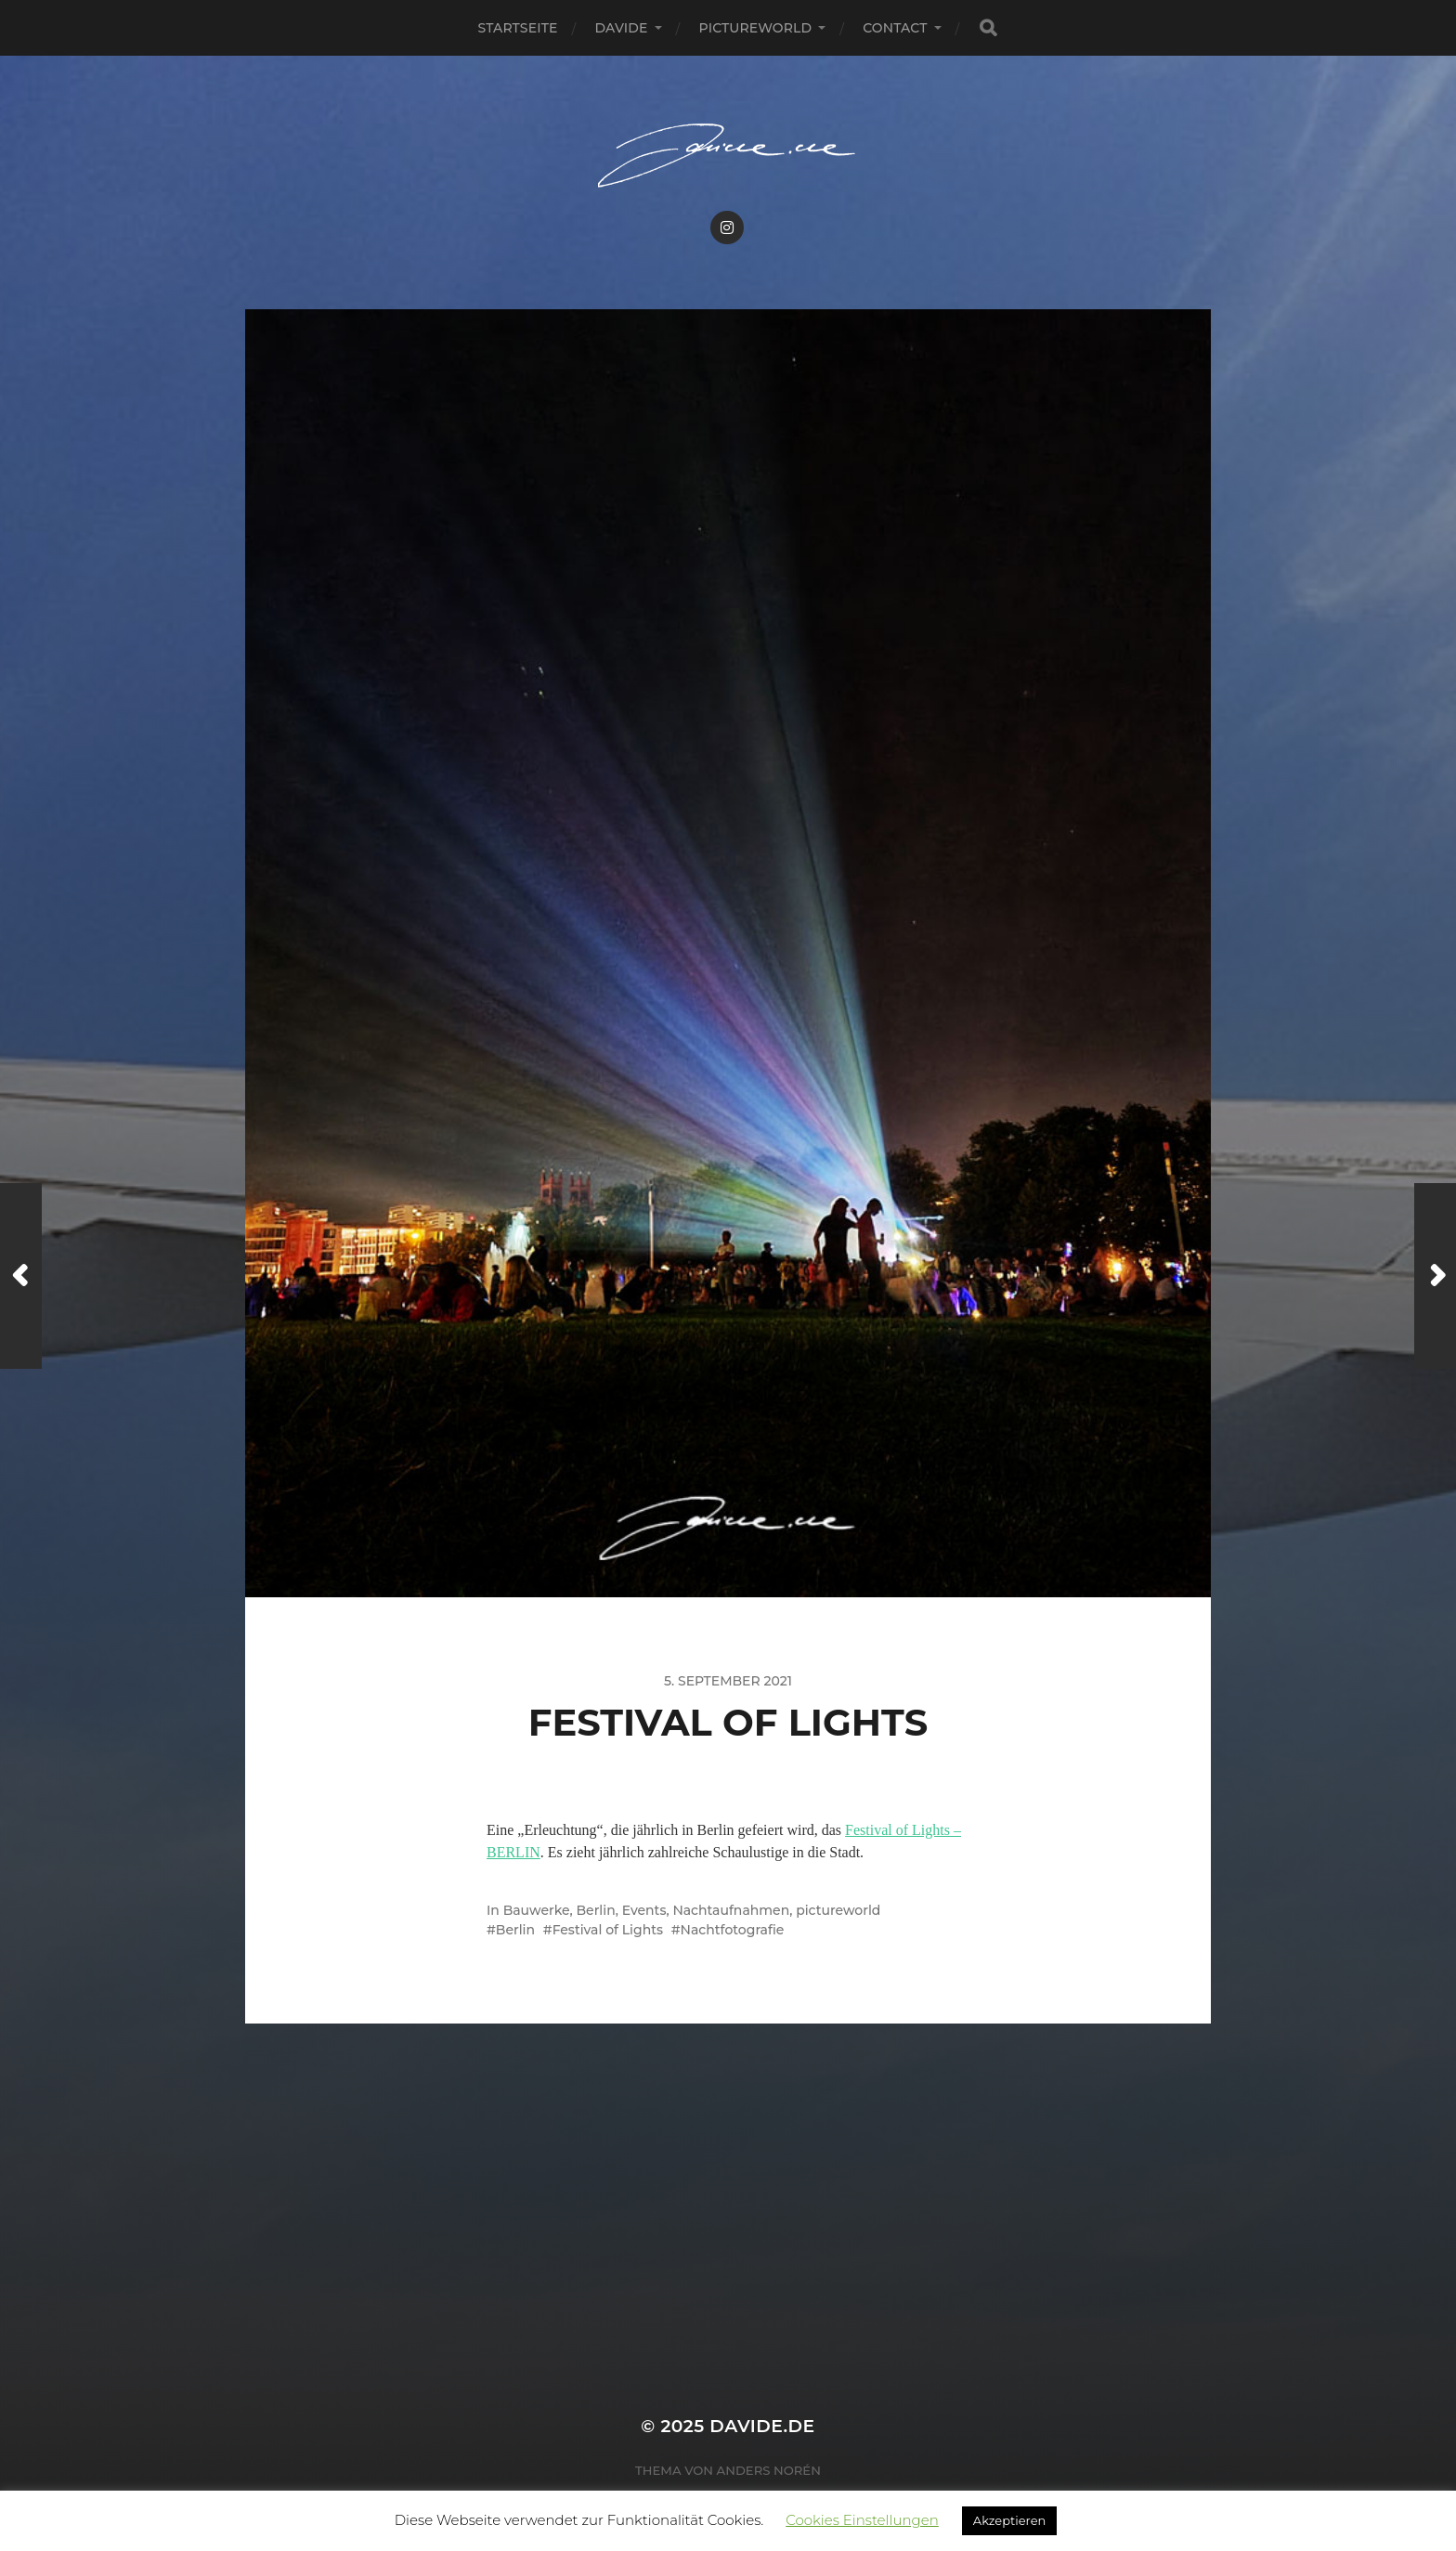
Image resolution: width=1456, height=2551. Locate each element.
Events (644, 1910)
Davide (621, 28)
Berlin (596, 1910)
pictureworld (755, 28)
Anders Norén (769, 2470)
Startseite (517, 28)
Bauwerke (536, 1910)
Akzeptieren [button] (1009, 2520)
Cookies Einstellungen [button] (862, 2520)
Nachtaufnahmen (730, 1910)
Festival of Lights (607, 1929)
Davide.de (761, 2426)
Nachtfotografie (733, 1929)
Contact (895, 28)
